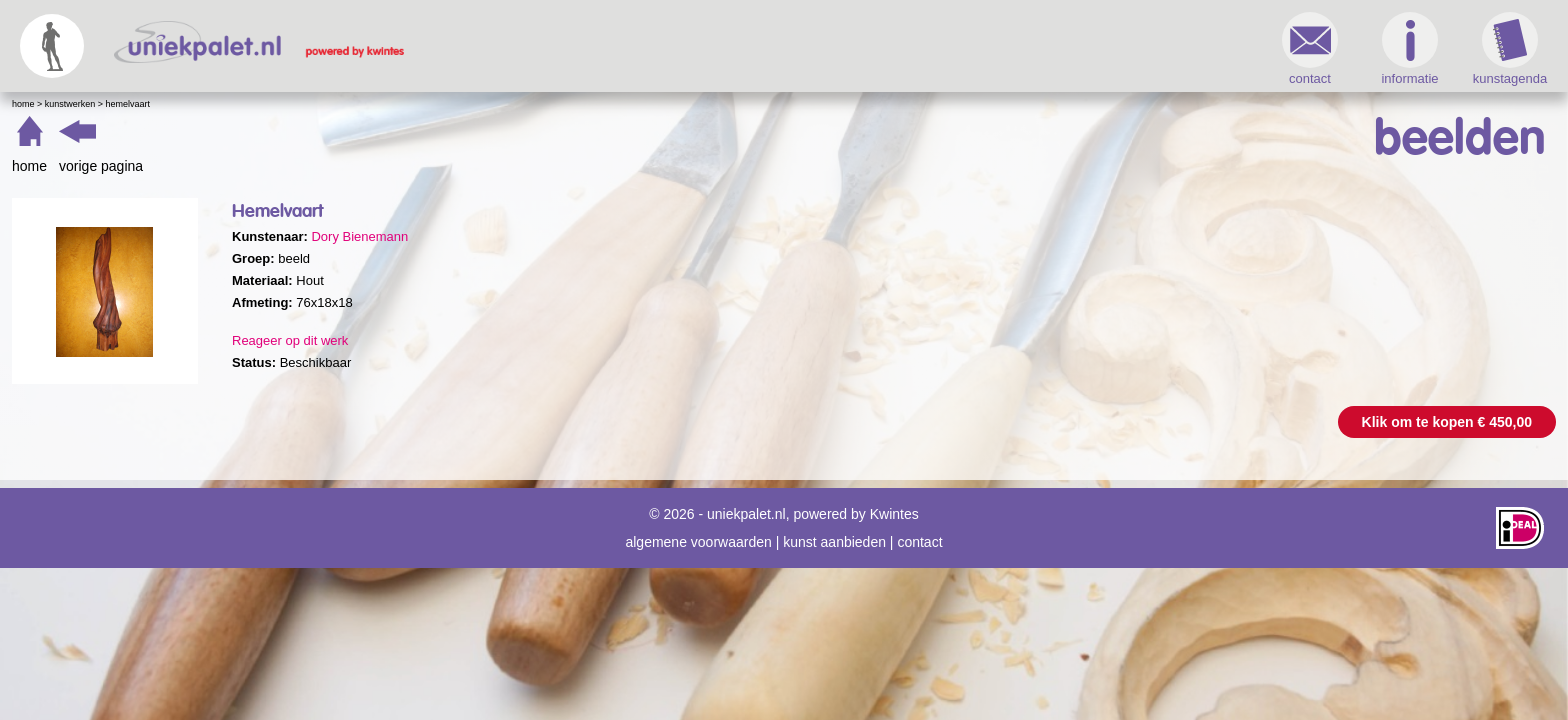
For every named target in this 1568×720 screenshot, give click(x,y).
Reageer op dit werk (646, 340)
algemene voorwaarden (698, 532)
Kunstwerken (426, 104)
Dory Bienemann (715, 236)
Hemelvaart (484, 104)
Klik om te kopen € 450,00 (1091, 422)
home (385, 166)
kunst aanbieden (834, 532)
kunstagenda (1154, 49)
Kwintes (894, 504)
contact (954, 49)
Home (379, 104)
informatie (1053, 49)
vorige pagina (457, 166)
